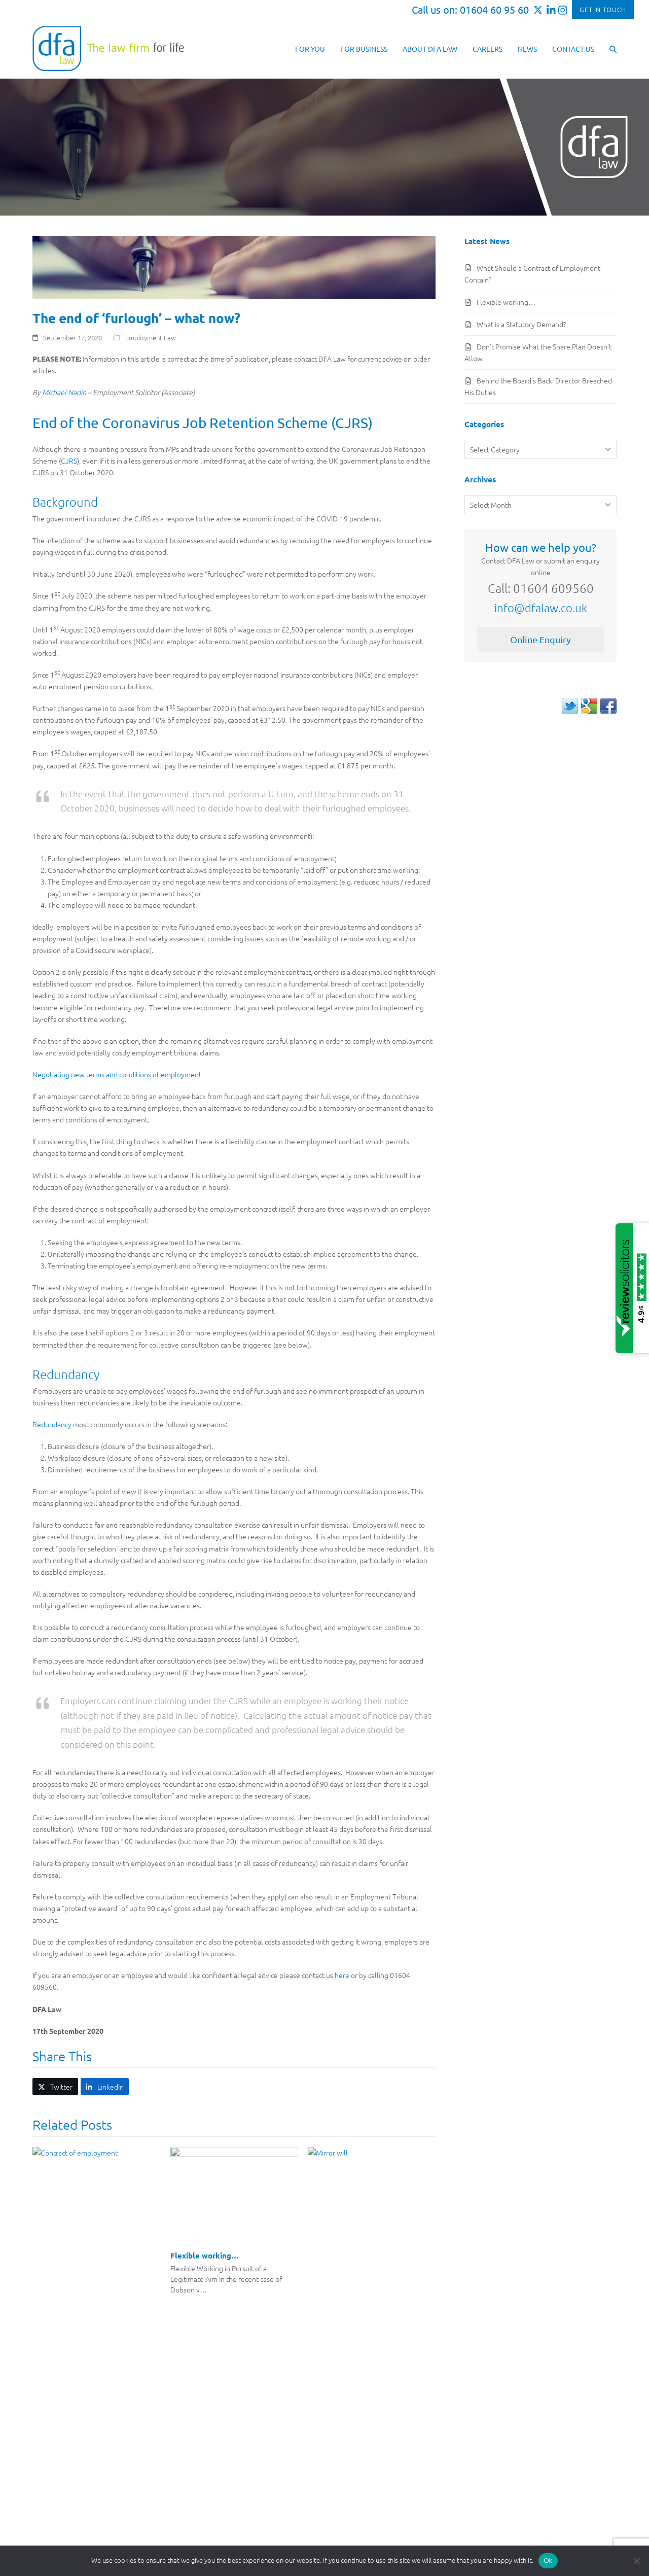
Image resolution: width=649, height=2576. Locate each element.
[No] (636, 2561)
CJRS (69, 460)
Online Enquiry (540, 639)
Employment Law (150, 337)
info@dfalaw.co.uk (540, 607)
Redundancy (51, 1424)
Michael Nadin (64, 392)
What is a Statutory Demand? (521, 324)
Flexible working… (204, 2255)
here (342, 1975)
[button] (613, 48)
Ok (548, 2560)
